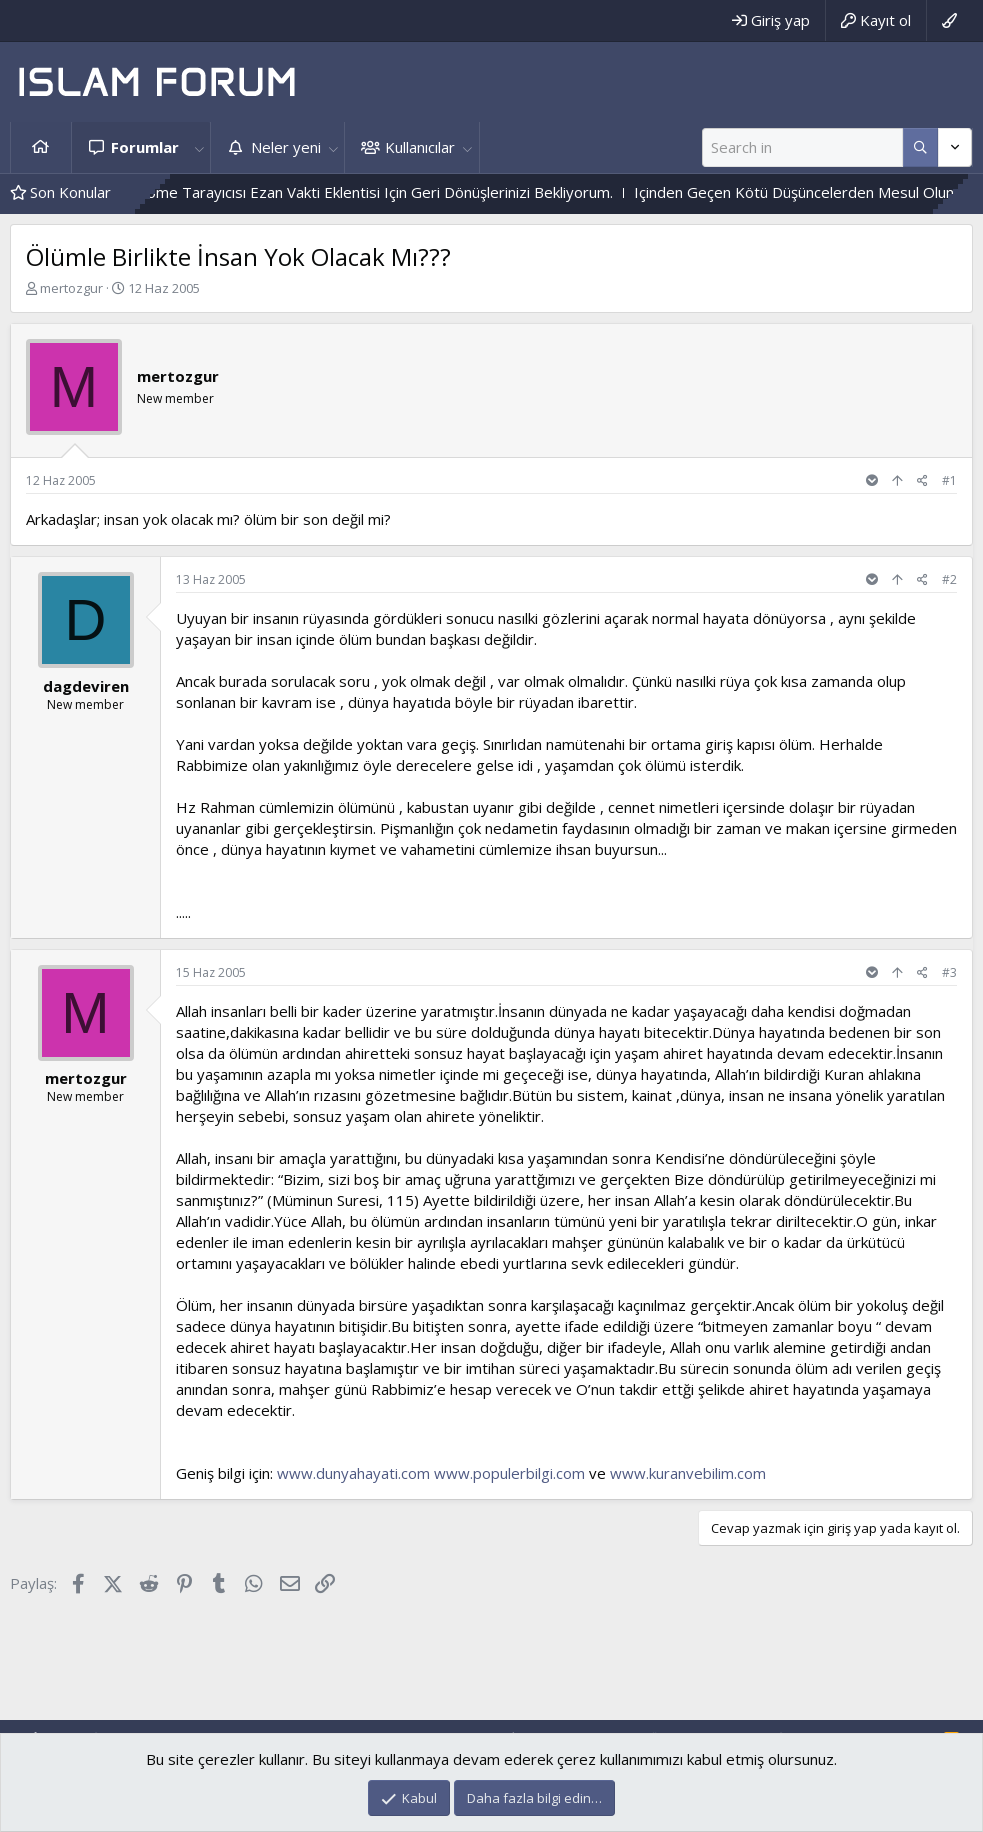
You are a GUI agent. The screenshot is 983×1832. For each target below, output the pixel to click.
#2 (949, 579)
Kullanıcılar (420, 147)
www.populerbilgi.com (509, 1473)
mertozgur (71, 288)
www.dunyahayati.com (353, 1473)
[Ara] (802, 147)
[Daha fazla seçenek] (920, 147)
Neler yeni (286, 147)
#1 (949, 480)
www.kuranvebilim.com (688, 1473)
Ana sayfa (41, 147)
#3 (949, 972)
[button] (199, 147)
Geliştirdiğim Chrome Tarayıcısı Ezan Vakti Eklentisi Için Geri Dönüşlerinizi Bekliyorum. (357, 192)
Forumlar (145, 147)
